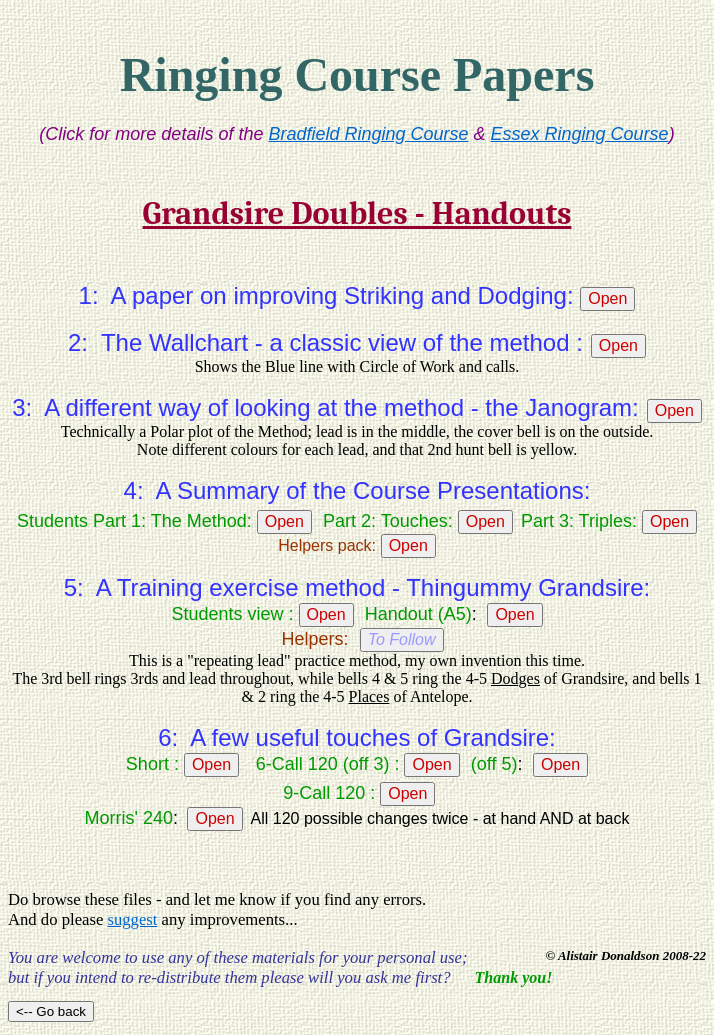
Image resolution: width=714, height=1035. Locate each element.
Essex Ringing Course (580, 134)
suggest (132, 919)
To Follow (402, 639)
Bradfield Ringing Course (368, 134)
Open (607, 298)
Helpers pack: (327, 545)
